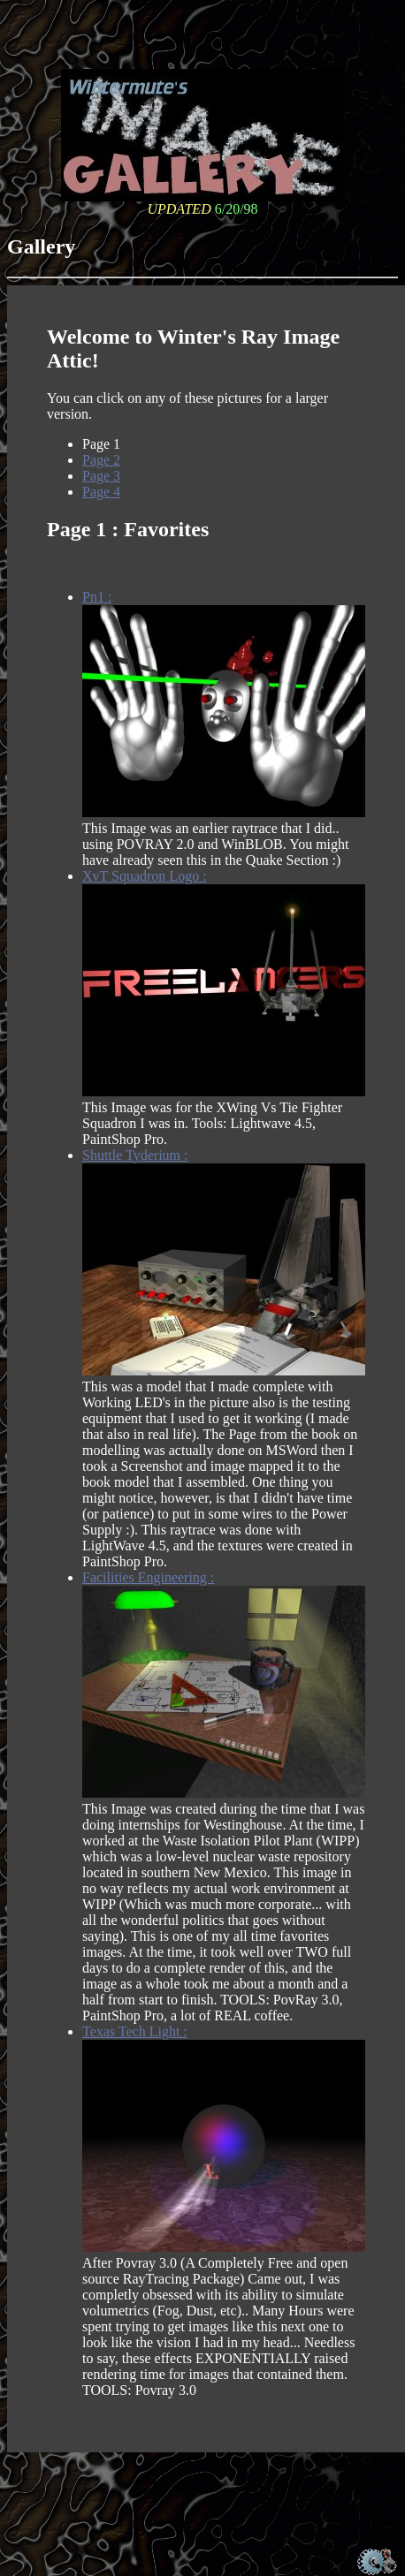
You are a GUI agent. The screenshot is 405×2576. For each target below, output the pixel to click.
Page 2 (101, 459)
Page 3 (101, 475)
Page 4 (101, 491)
